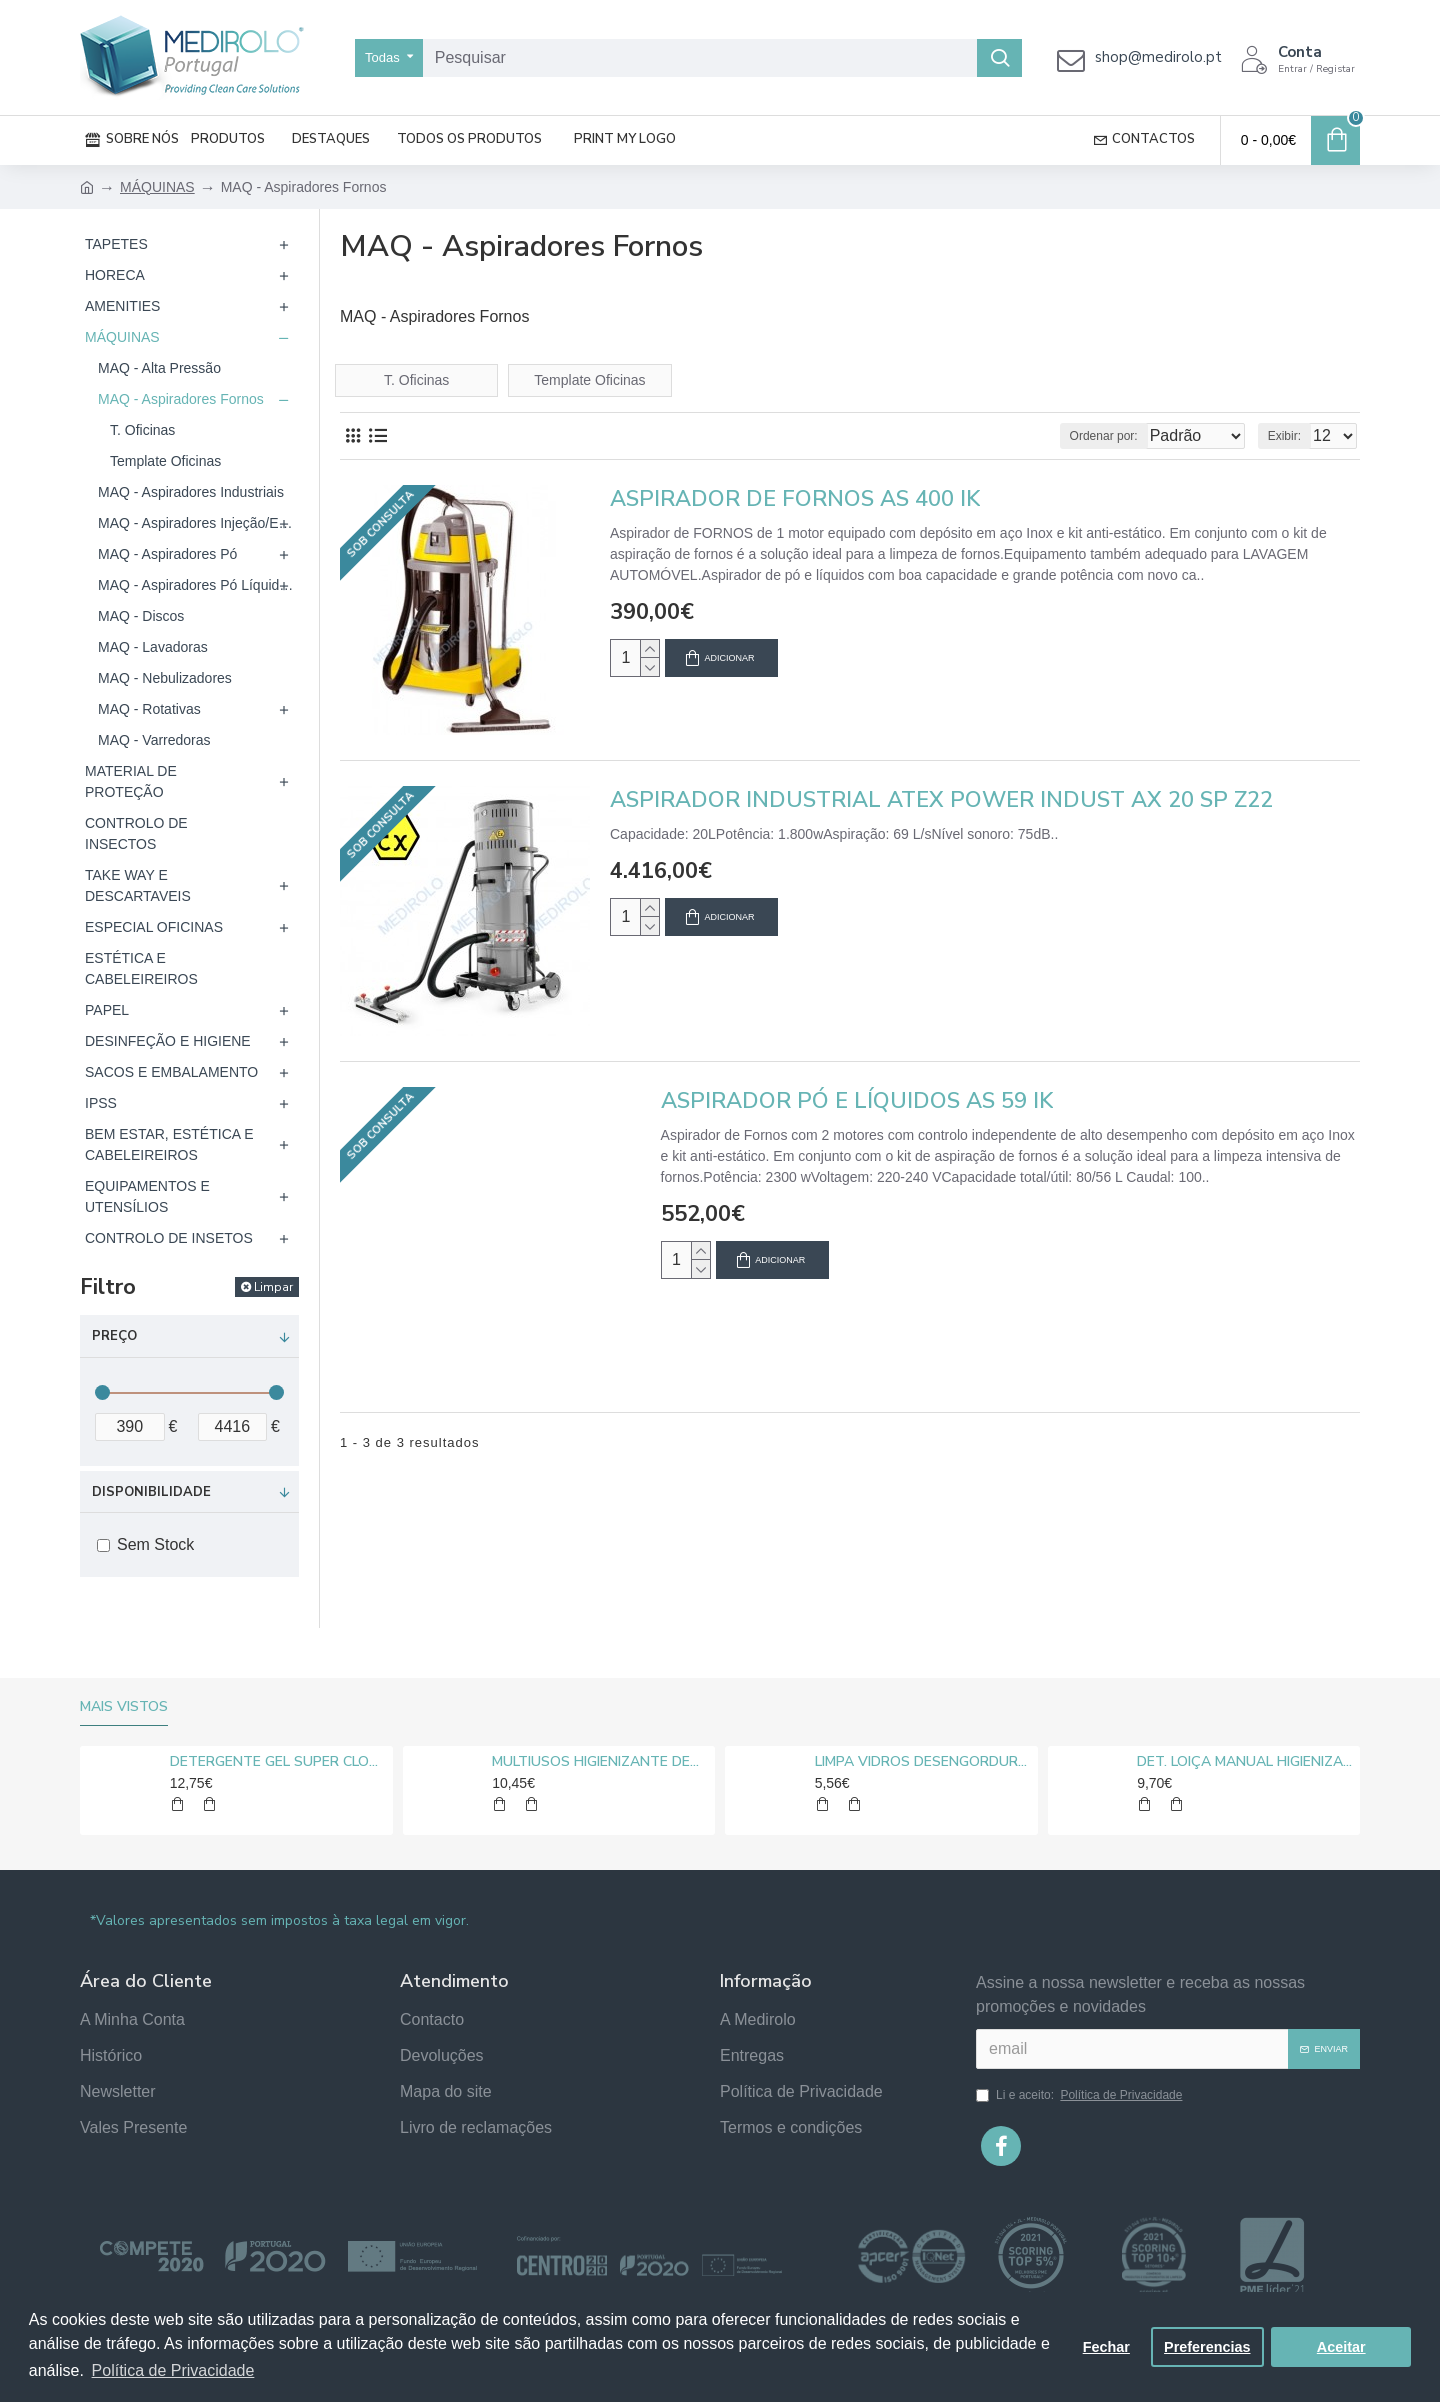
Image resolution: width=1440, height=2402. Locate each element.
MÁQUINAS (157, 187)
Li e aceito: (1080, 2095)
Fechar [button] (1106, 2347)
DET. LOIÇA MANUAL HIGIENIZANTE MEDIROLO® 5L (1245, 1762)
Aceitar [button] (1341, 2347)
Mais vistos (124, 1707)
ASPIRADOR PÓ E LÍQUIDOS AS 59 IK (857, 1101)
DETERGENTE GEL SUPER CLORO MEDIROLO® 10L (278, 1762)
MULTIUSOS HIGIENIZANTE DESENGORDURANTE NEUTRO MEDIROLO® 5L (600, 1762)
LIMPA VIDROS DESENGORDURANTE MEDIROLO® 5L (923, 1762)
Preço (114, 1336)
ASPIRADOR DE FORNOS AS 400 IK (795, 499)
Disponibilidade (151, 1492)
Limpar (273, 1287)
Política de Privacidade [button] (173, 2370)
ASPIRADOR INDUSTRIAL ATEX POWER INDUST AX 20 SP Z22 (941, 800)
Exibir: (1290, 436)
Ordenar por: (1067, 436)
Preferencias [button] (1207, 2347)
